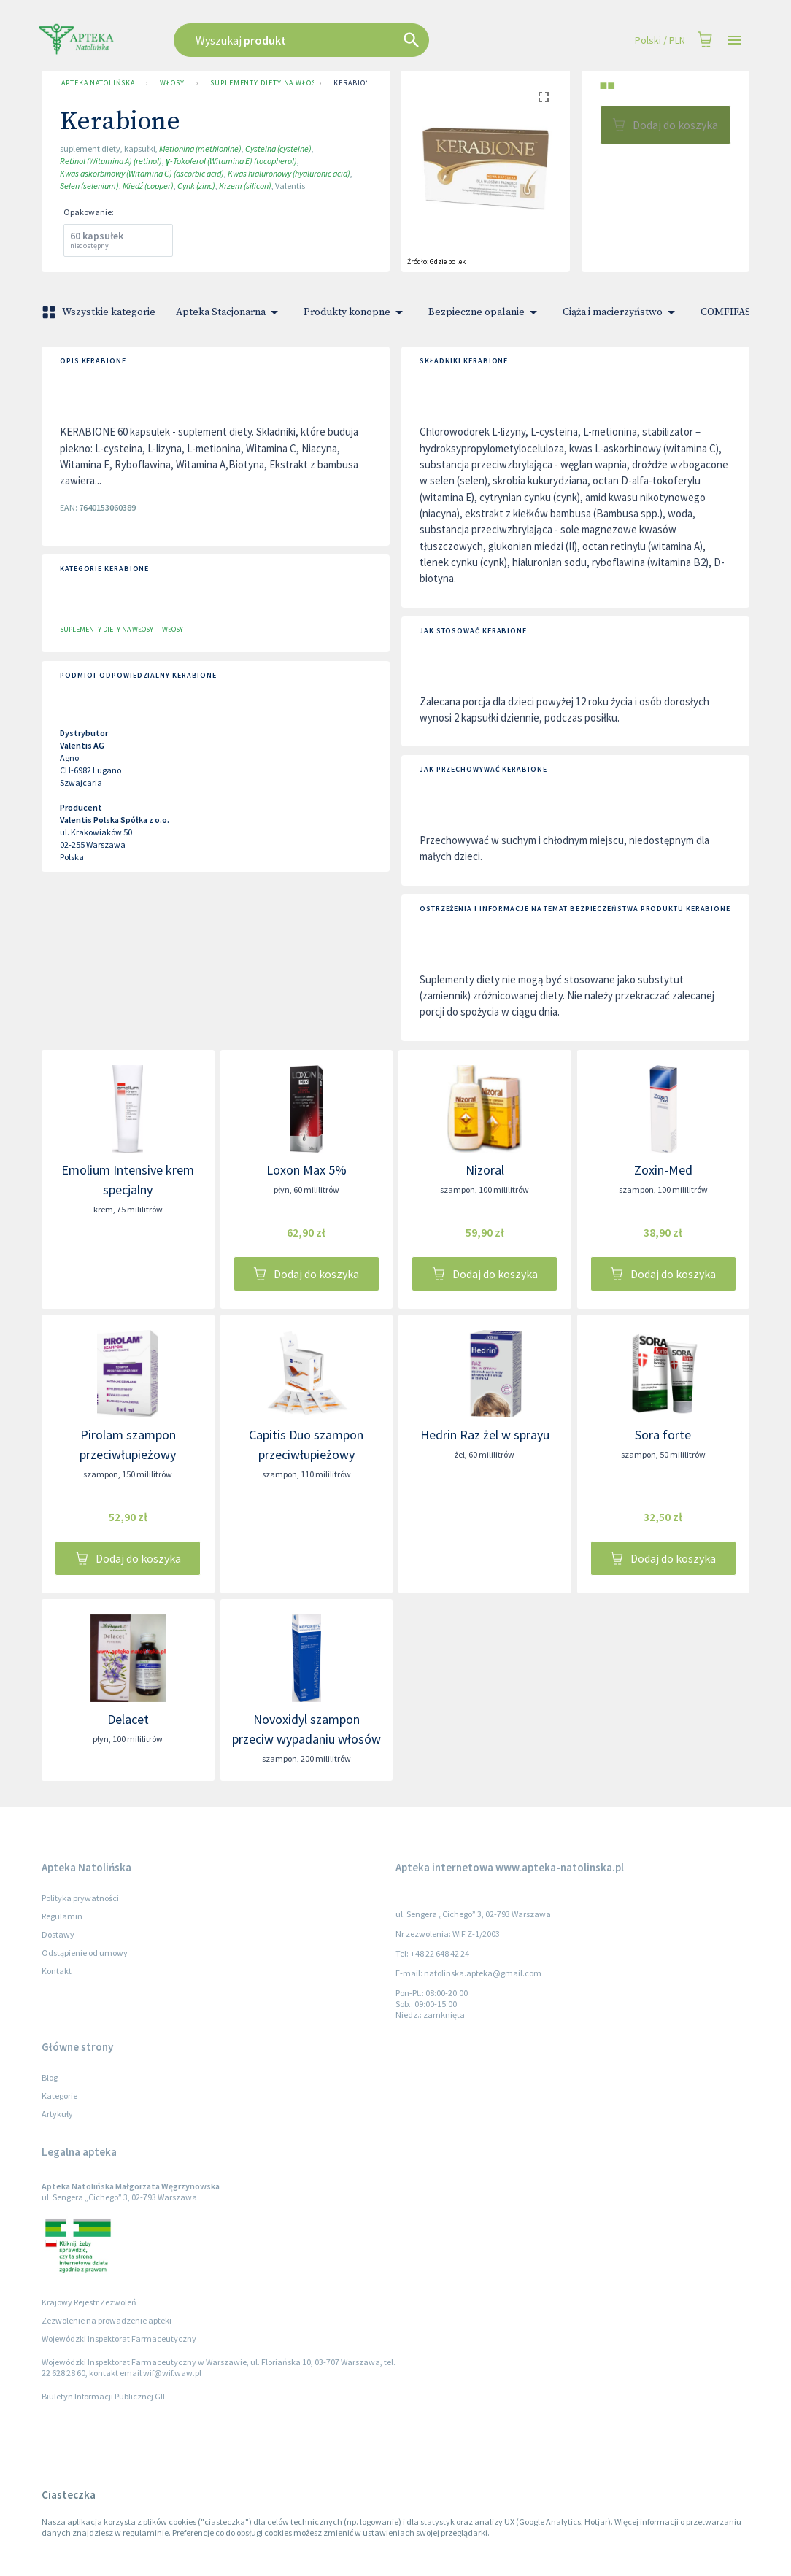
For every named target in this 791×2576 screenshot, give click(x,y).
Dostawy (58, 1934)
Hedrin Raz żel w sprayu (484, 1434)
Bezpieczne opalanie (485, 312)
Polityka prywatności (80, 1897)
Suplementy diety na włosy (259, 83)
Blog (50, 2077)
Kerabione (354, 83)
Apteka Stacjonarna (229, 312)
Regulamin (62, 1916)
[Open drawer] (734, 40)
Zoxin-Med (663, 1169)
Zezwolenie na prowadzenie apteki (106, 2320)
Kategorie (59, 2095)
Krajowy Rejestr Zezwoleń (89, 2302)
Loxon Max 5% (306, 1169)
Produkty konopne (356, 312)
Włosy (172, 83)
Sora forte (663, 1434)
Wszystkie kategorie (100, 312)
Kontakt (57, 1970)
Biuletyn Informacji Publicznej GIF (104, 2396)
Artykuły (57, 2113)
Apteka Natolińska (97, 83)
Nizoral (485, 1169)
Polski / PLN (660, 40)
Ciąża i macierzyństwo (621, 312)
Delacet (128, 1719)
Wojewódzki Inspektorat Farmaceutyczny (119, 2338)
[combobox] (338, 40)
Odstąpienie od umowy (85, 1952)
